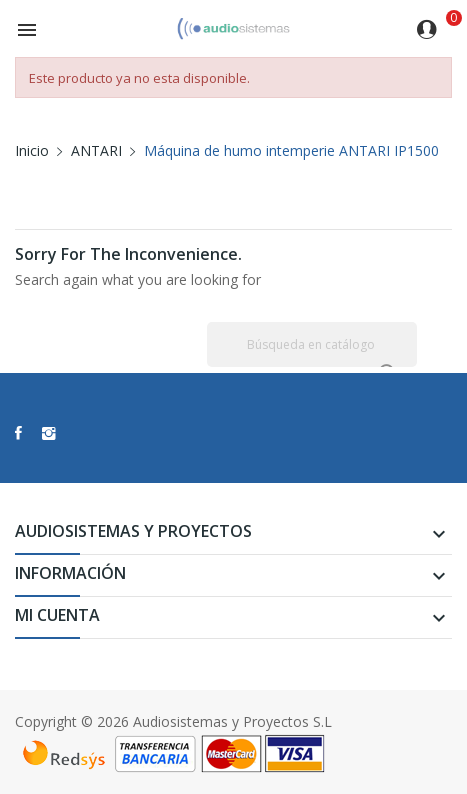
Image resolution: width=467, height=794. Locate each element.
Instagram (49, 433)
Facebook (18, 433)
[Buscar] (312, 344)
